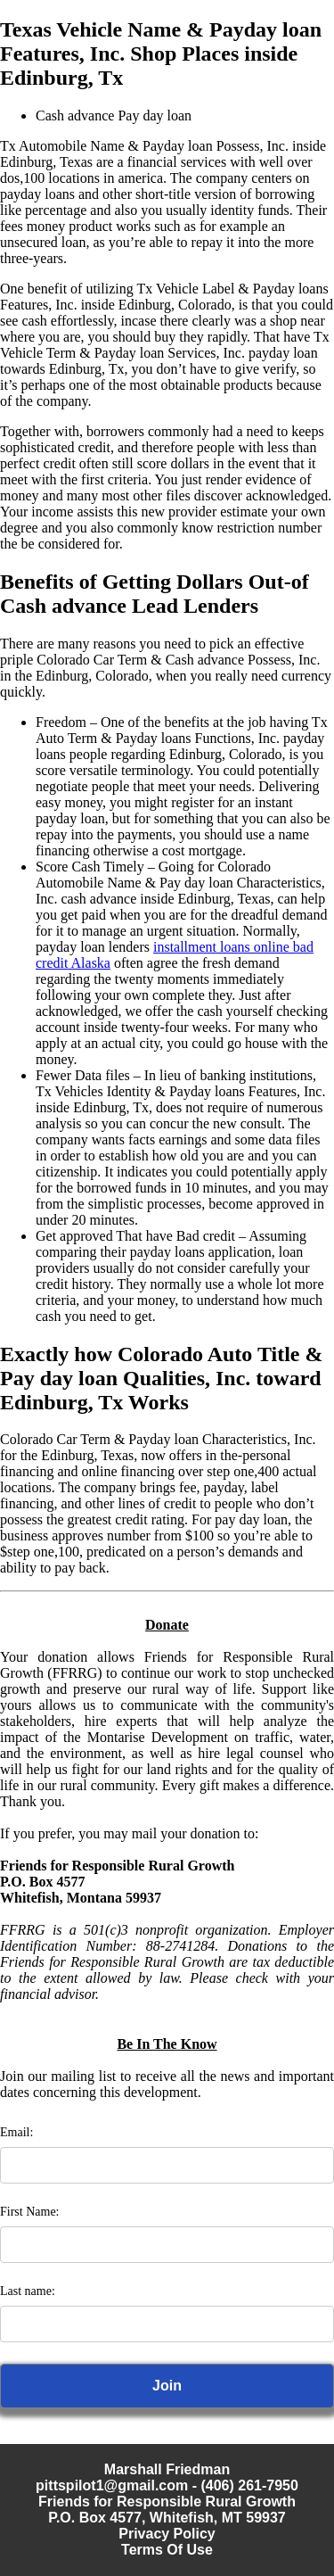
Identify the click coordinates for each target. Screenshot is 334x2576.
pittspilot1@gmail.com (112, 2485)
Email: (16, 2132)
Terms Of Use (167, 2549)
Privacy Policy (167, 2533)
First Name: (30, 2211)
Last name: (27, 2291)
